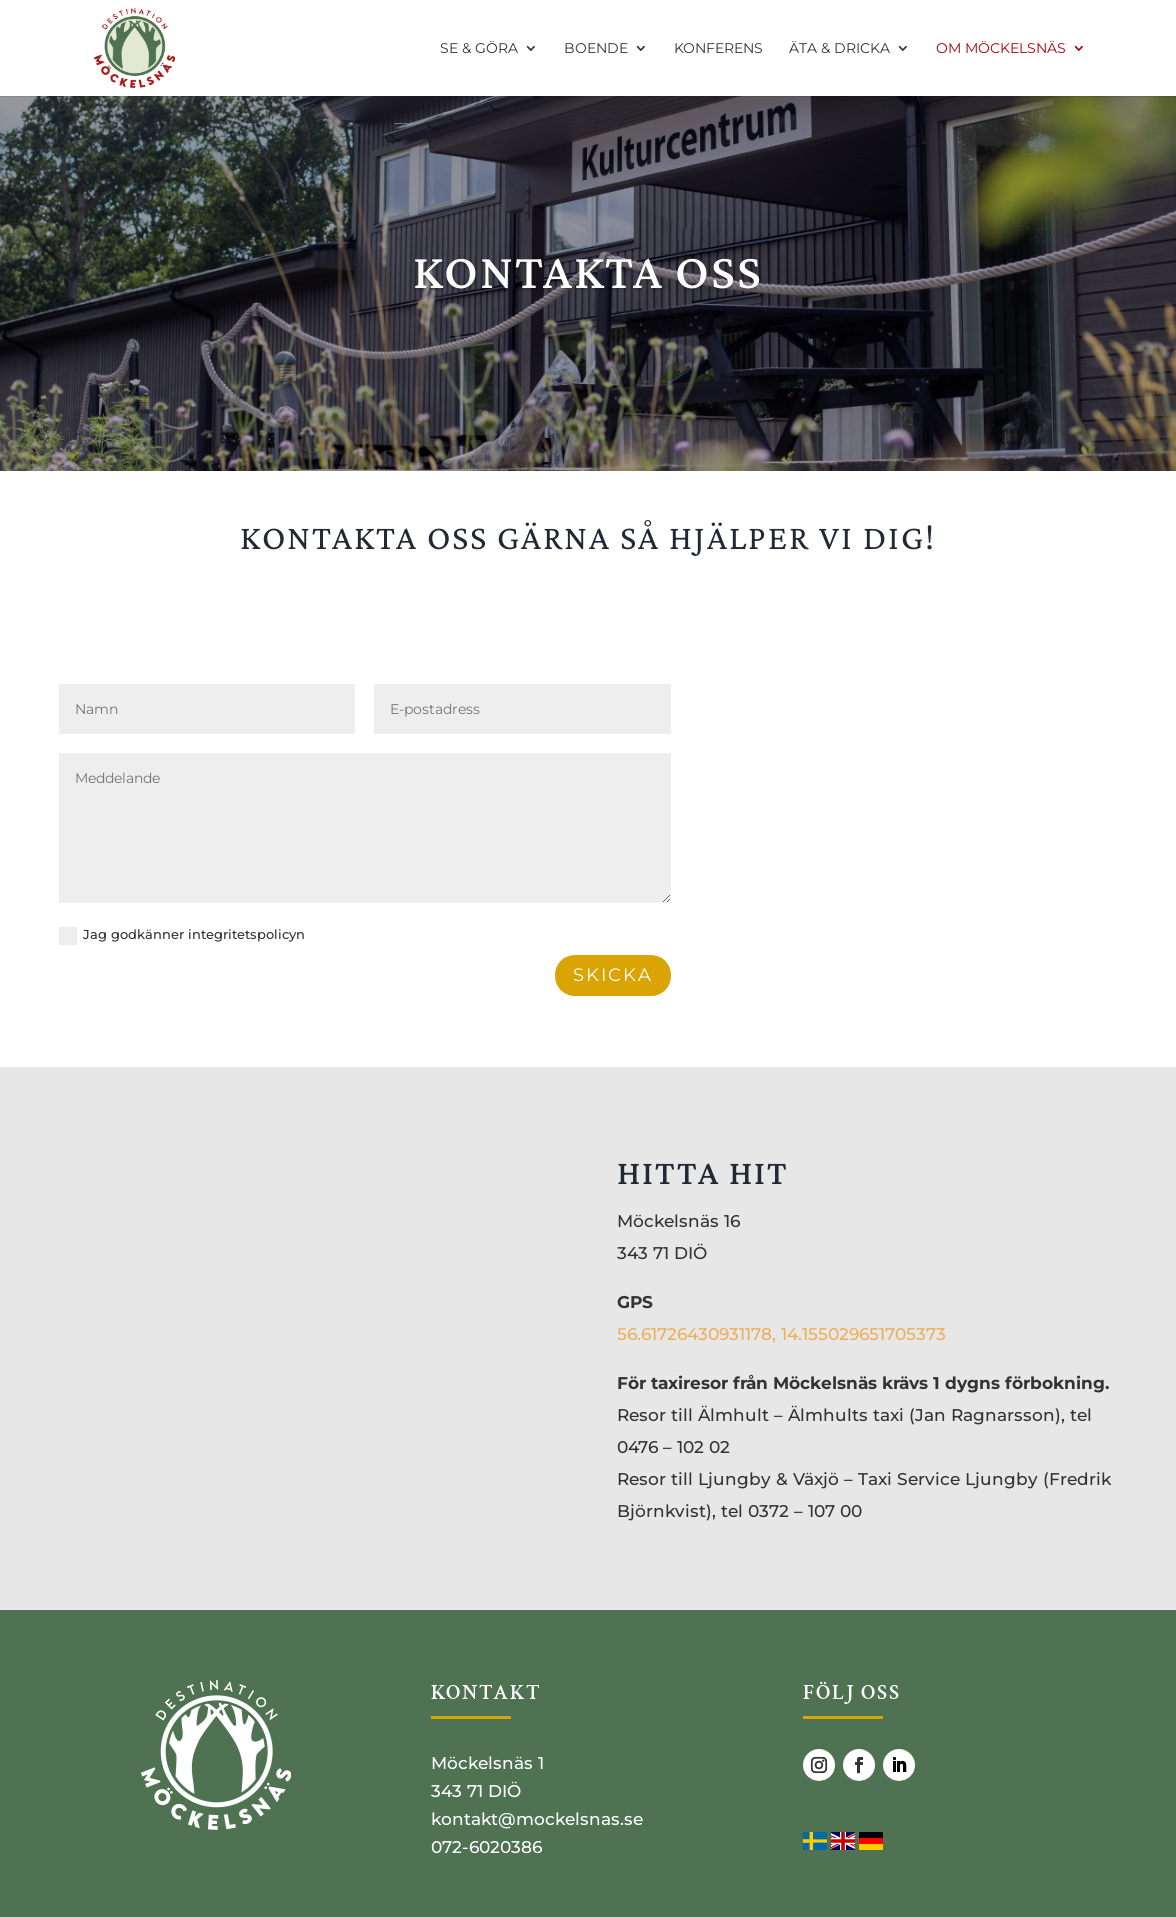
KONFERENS (718, 49)
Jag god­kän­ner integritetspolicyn (182, 935)
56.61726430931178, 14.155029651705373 (781, 1334)
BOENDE (596, 49)
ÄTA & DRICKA (839, 49)
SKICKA (613, 975)
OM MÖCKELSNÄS (1001, 49)
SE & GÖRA (479, 49)
